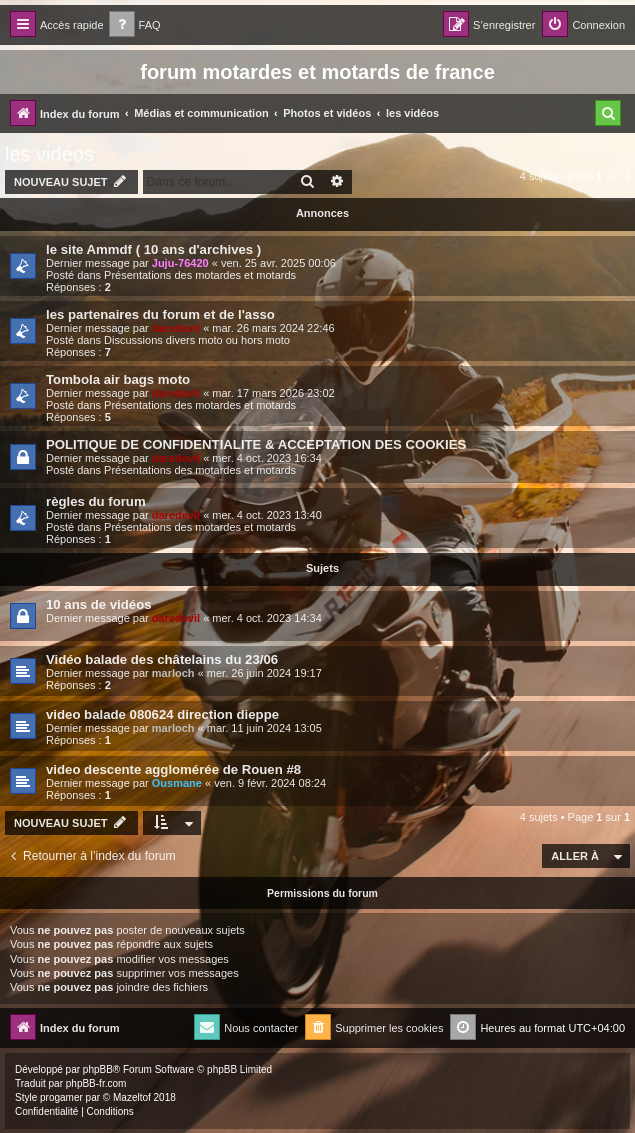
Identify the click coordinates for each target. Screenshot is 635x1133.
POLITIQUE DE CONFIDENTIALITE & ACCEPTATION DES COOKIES (256, 444)
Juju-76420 (180, 263)
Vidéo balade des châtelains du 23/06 (162, 659)
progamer (61, 1097)
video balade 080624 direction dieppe (162, 714)
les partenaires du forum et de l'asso (160, 314)
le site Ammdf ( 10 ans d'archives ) (153, 249)
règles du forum (96, 501)
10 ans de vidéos (99, 604)
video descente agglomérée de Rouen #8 (173, 769)
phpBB (98, 1069)
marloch (173, 673)
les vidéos (49, 154)
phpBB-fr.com (96, 1083)
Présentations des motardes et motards (200, 275)
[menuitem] (135, 25)
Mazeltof (132, 1097)
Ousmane (177, 783)
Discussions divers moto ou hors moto (197, 340)
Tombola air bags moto (118, 379)
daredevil (176, 328)
